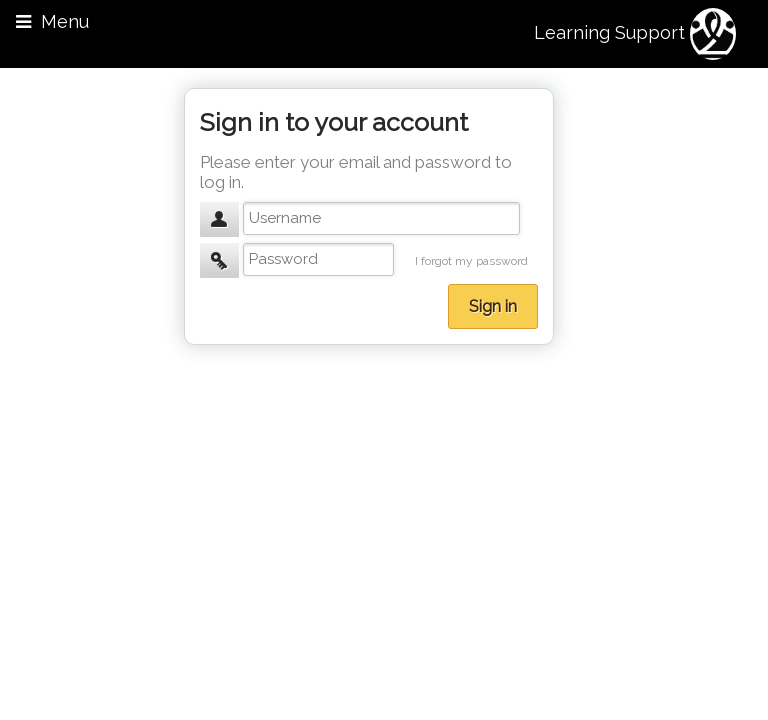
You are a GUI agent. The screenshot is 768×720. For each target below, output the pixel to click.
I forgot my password (471, 261)
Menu (52, 21)
